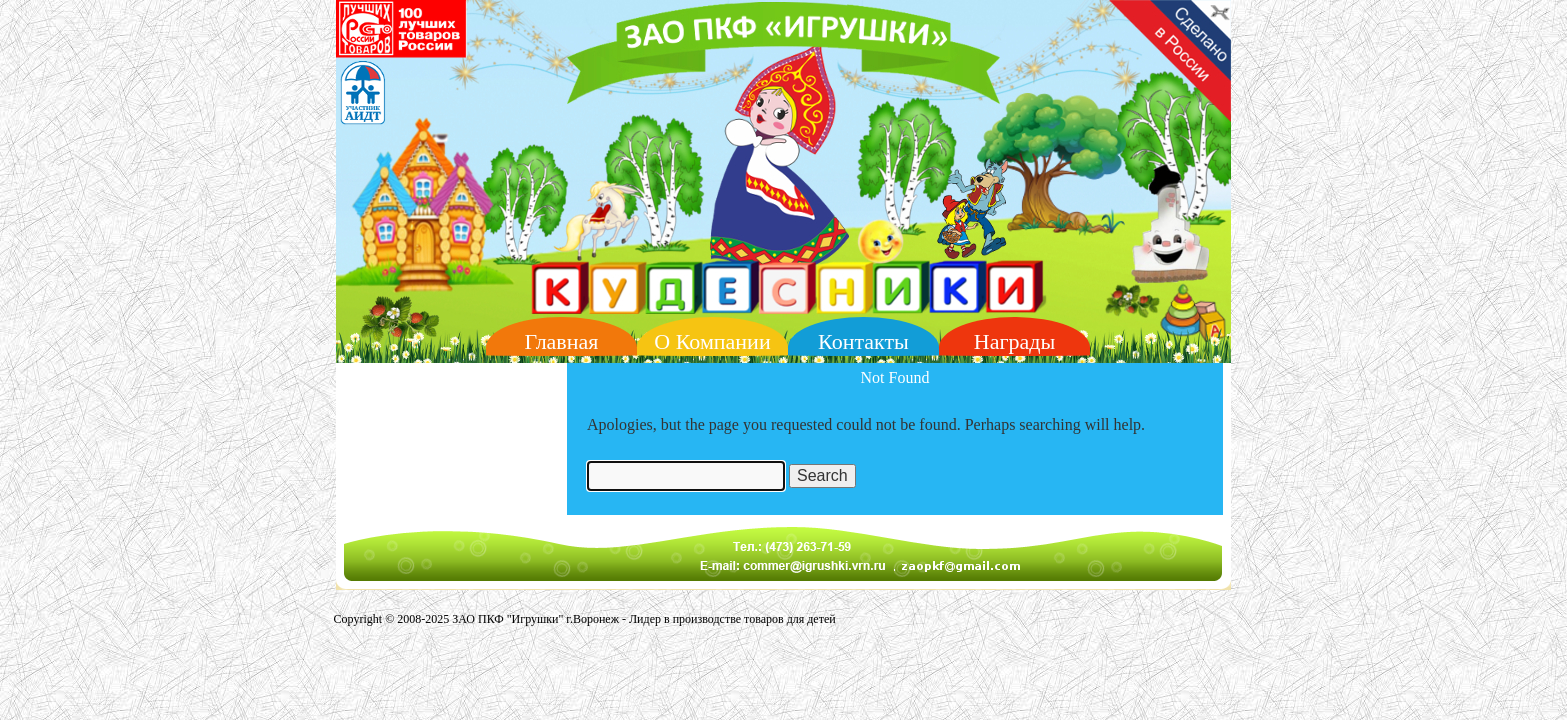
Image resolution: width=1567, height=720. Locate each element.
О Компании (712, 341)
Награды (1014, 341)
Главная (562, 341)
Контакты (863, 341)
